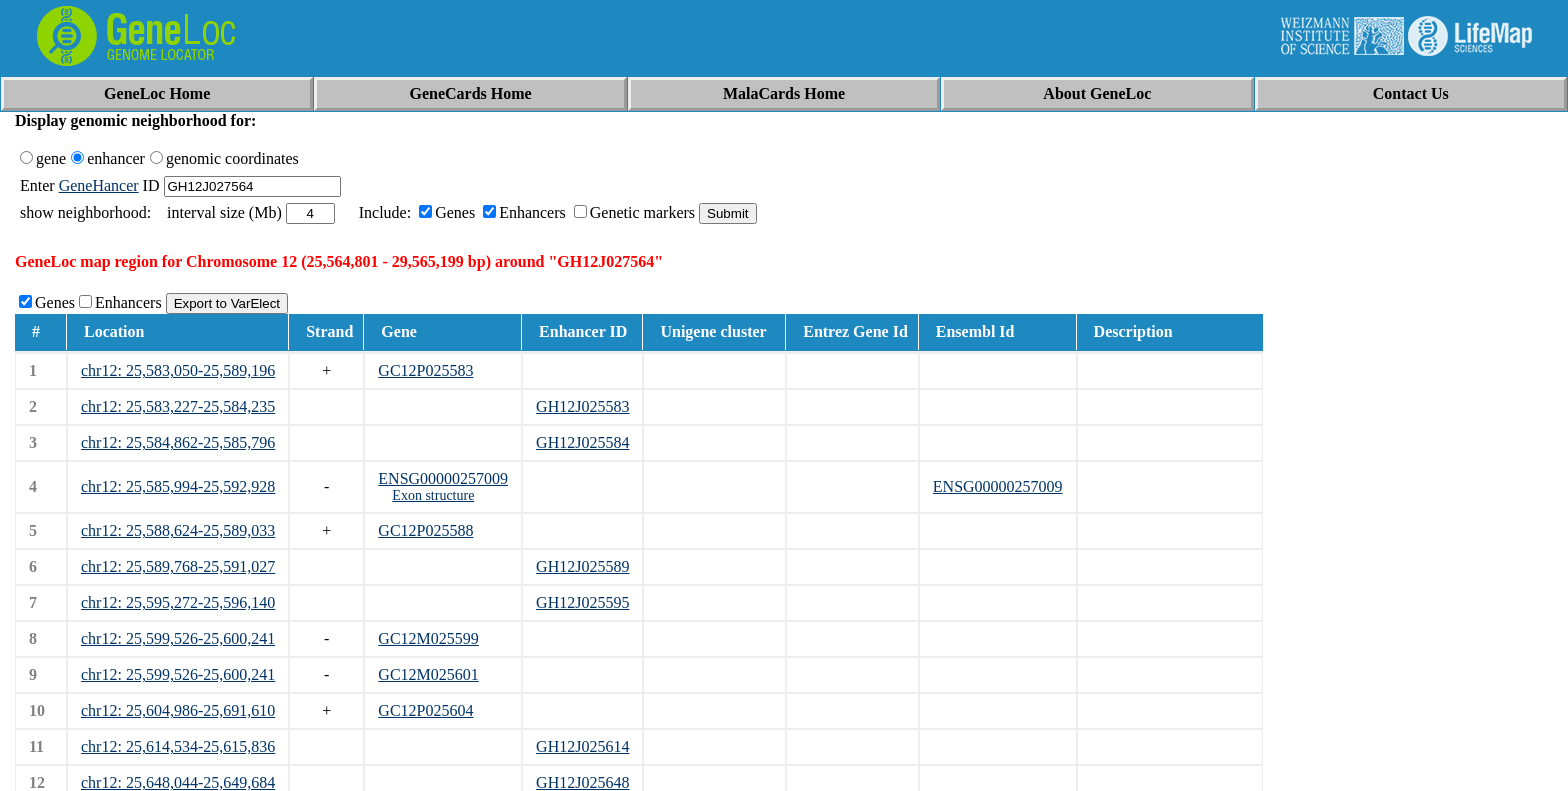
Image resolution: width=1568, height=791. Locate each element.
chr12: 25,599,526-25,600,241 (178, 638)
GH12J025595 (582, 602)
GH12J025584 (582, 442)
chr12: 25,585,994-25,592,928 (178, 486)
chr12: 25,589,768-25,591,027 (178, 566)
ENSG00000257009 (443, 478)
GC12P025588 (425, 530)
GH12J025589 (582, 566)
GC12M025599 (428, 638)
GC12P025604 (425, 710)
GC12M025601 (428, 674)
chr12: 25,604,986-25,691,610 (178, 710)
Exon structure (433, 495)
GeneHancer (99, 185)
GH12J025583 (582, 406)
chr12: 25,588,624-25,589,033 (178, 530)
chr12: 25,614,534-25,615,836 (178, 746)
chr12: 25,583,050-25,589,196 (178, 370)
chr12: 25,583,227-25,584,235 (178, 406)
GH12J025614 (582, 746)
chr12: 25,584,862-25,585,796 (178, 442)
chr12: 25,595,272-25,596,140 (178, 602)
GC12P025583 (425, 370)
